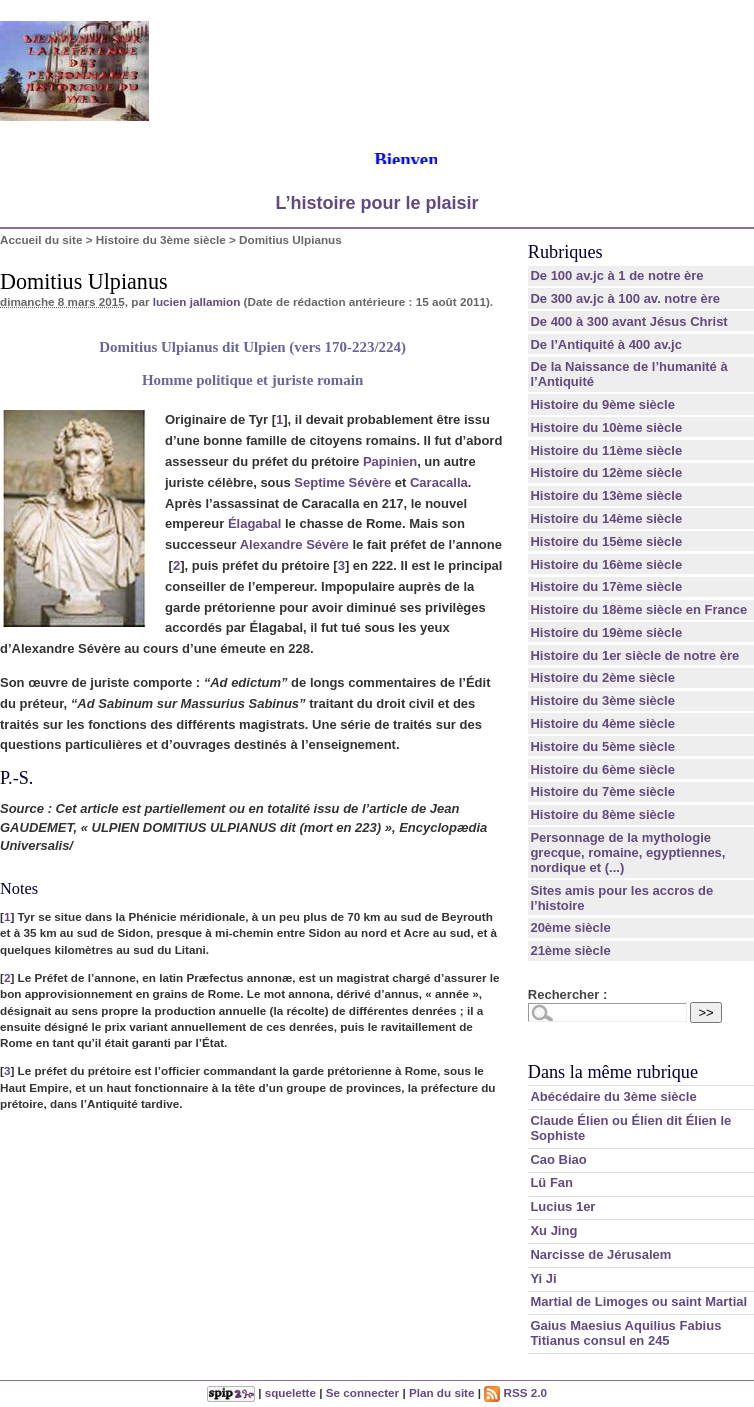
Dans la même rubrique (613, 1072)
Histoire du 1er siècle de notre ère (634, 655)
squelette (290, 1392)
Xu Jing (553, 1230)
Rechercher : (567, 994)
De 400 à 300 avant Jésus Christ (628, 321)
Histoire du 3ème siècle (161, 239)
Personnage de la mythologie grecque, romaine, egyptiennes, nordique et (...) (627, 852)
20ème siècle (570, 927)
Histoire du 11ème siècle (606, 450)
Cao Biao (558, 1159)
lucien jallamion (197, 301)
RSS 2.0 (515, 1392)
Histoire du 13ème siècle (606, 495)
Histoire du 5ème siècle (602, 746)
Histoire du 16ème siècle (606, 564)
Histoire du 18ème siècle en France (638, 609)
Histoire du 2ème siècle (602, 677)
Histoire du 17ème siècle (606, 586)
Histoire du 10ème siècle (606, 427)
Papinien (390, 461)
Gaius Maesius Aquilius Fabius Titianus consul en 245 (625, 1333)
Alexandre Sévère (294, 544)
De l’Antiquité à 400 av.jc (605, 344)
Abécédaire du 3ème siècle (613, 1096)
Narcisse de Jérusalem (600, 1254)
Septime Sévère (342, 482)
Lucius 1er (562, 1206)
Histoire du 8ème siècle (602, 814)
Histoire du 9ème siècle (602, 404)
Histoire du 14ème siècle (606, 518)
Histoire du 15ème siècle (606, 541)
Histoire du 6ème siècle (602, 769)
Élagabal (254, 523)
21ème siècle (570, 950)
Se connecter (362, 1392)
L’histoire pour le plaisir (376, 203)
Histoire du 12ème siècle (606, 472)
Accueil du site (41, 239)
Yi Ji (543, 1278)
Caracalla (439, 482)
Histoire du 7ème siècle (602, 791)
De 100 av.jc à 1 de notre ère (616, 275)
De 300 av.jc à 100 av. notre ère (625, 298)
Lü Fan (551, 1182)
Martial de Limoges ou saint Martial (638, 1301)
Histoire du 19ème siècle (606, 632)
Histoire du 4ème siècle (602, 723)
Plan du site (442, 1392)
